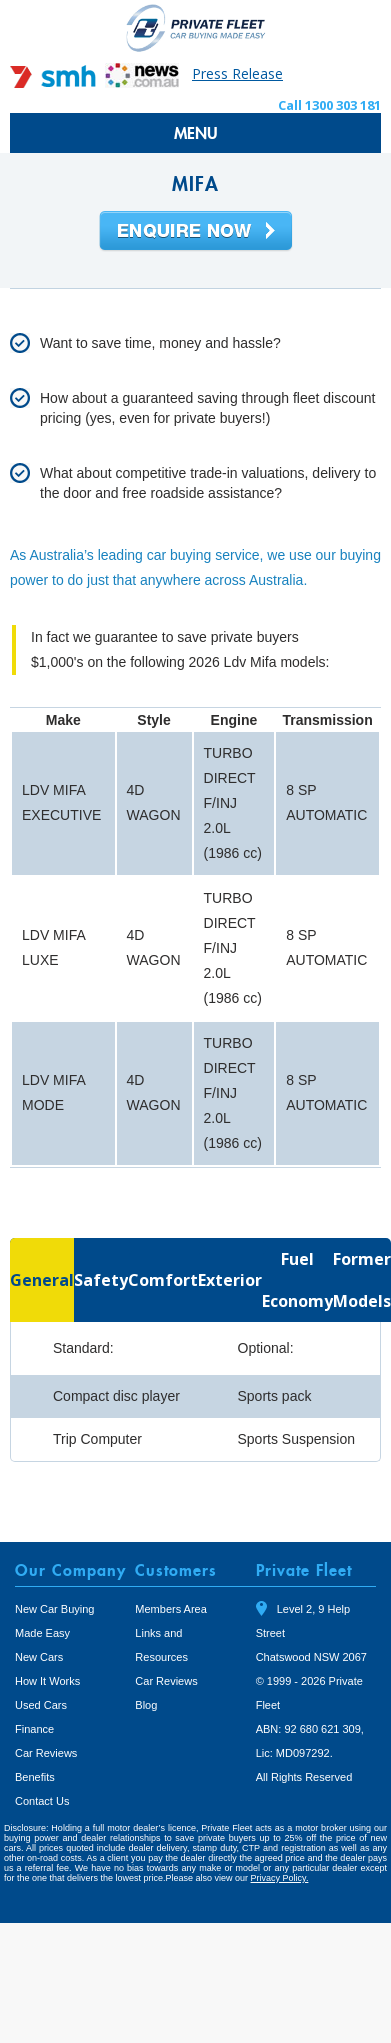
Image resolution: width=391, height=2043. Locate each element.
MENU (196, 133)
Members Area (171, 1609)
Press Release (237, 73)
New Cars (39, 1657)
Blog (146, 1705)
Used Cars (41, 1705)
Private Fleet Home (196, 27)
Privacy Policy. (280, 1878)
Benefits (35, 1777)
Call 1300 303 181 (329, 105)
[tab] (42, 1280)
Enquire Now (196, 232)
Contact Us (42, 1801)
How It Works (47, 1681)
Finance (34, 1729)
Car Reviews (46, 1753)
